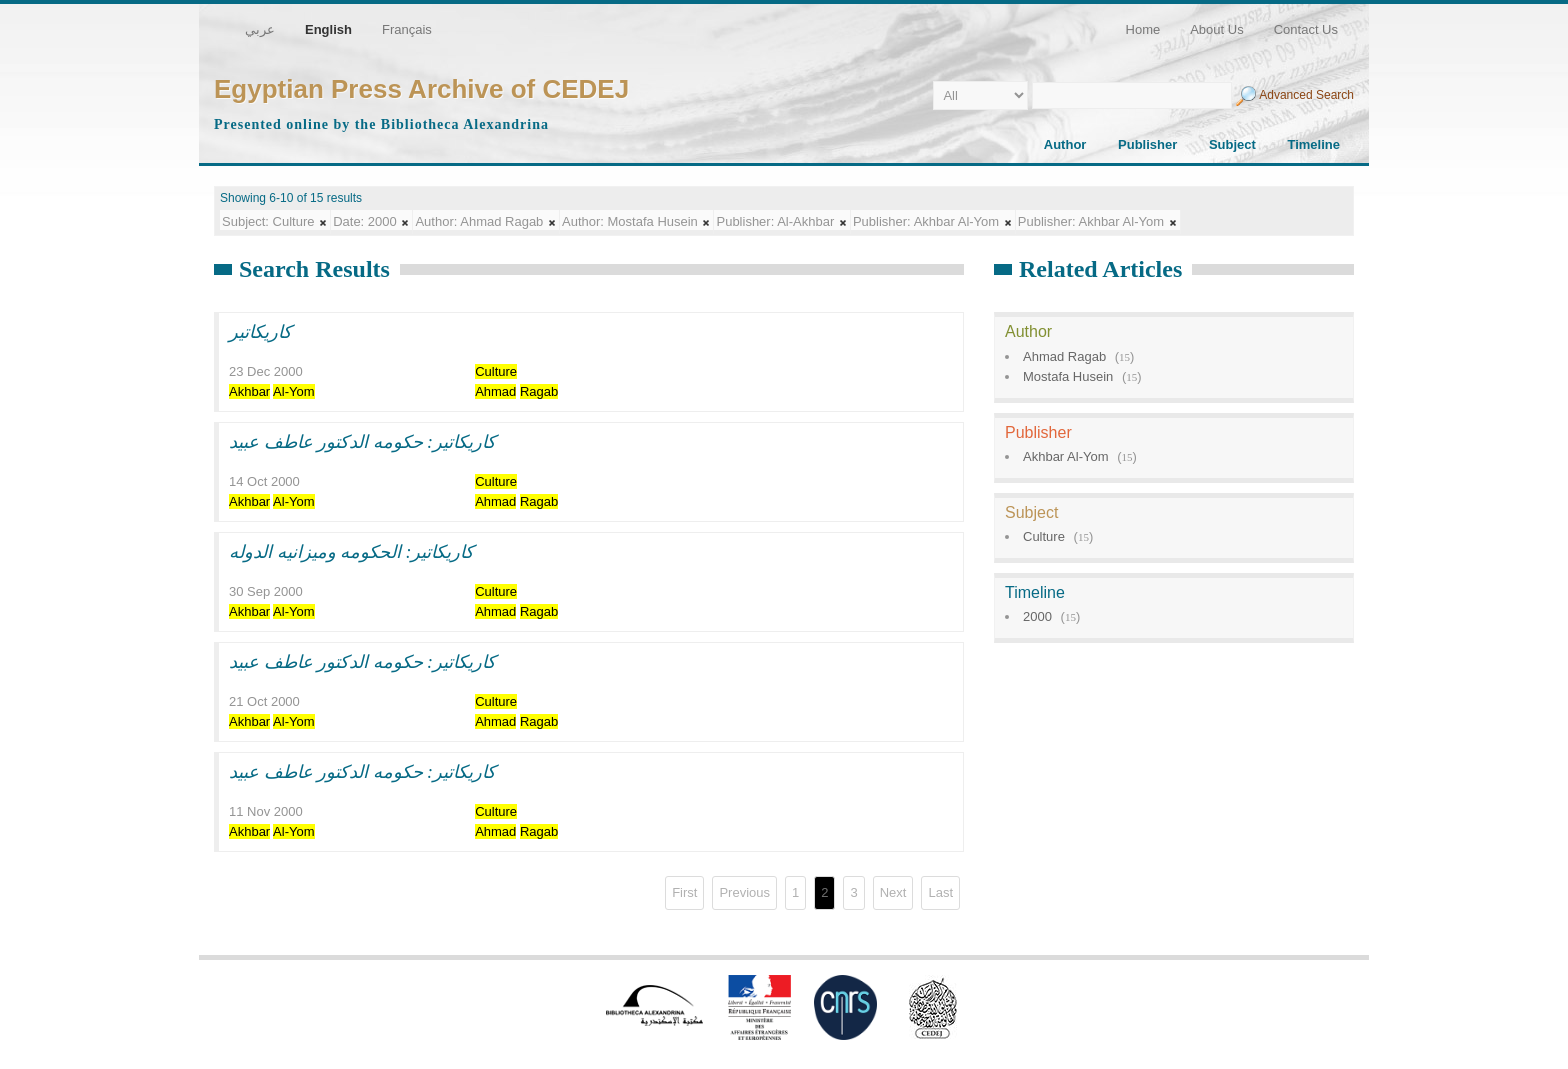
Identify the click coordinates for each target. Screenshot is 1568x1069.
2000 (1037, 616)
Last (940, 892)
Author (1065, 144)
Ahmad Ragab (1064, 356)
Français (407, 29)
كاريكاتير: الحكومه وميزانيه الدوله (352, 552)
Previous (744, 892)
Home (1143, 29)
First (684, 892)
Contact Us (1306, 29)
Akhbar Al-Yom (1066, 456)
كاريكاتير (260, 332)
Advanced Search (1306, 95)
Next (893, 892)
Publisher (1147, 144)
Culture (1044, 536)
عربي (260, 29)
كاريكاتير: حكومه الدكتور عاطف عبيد (362, 442)
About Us (1216, 29)
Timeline (1313, 144)
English (328, 29)
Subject (1232, 144)
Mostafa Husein (1068, 376)
